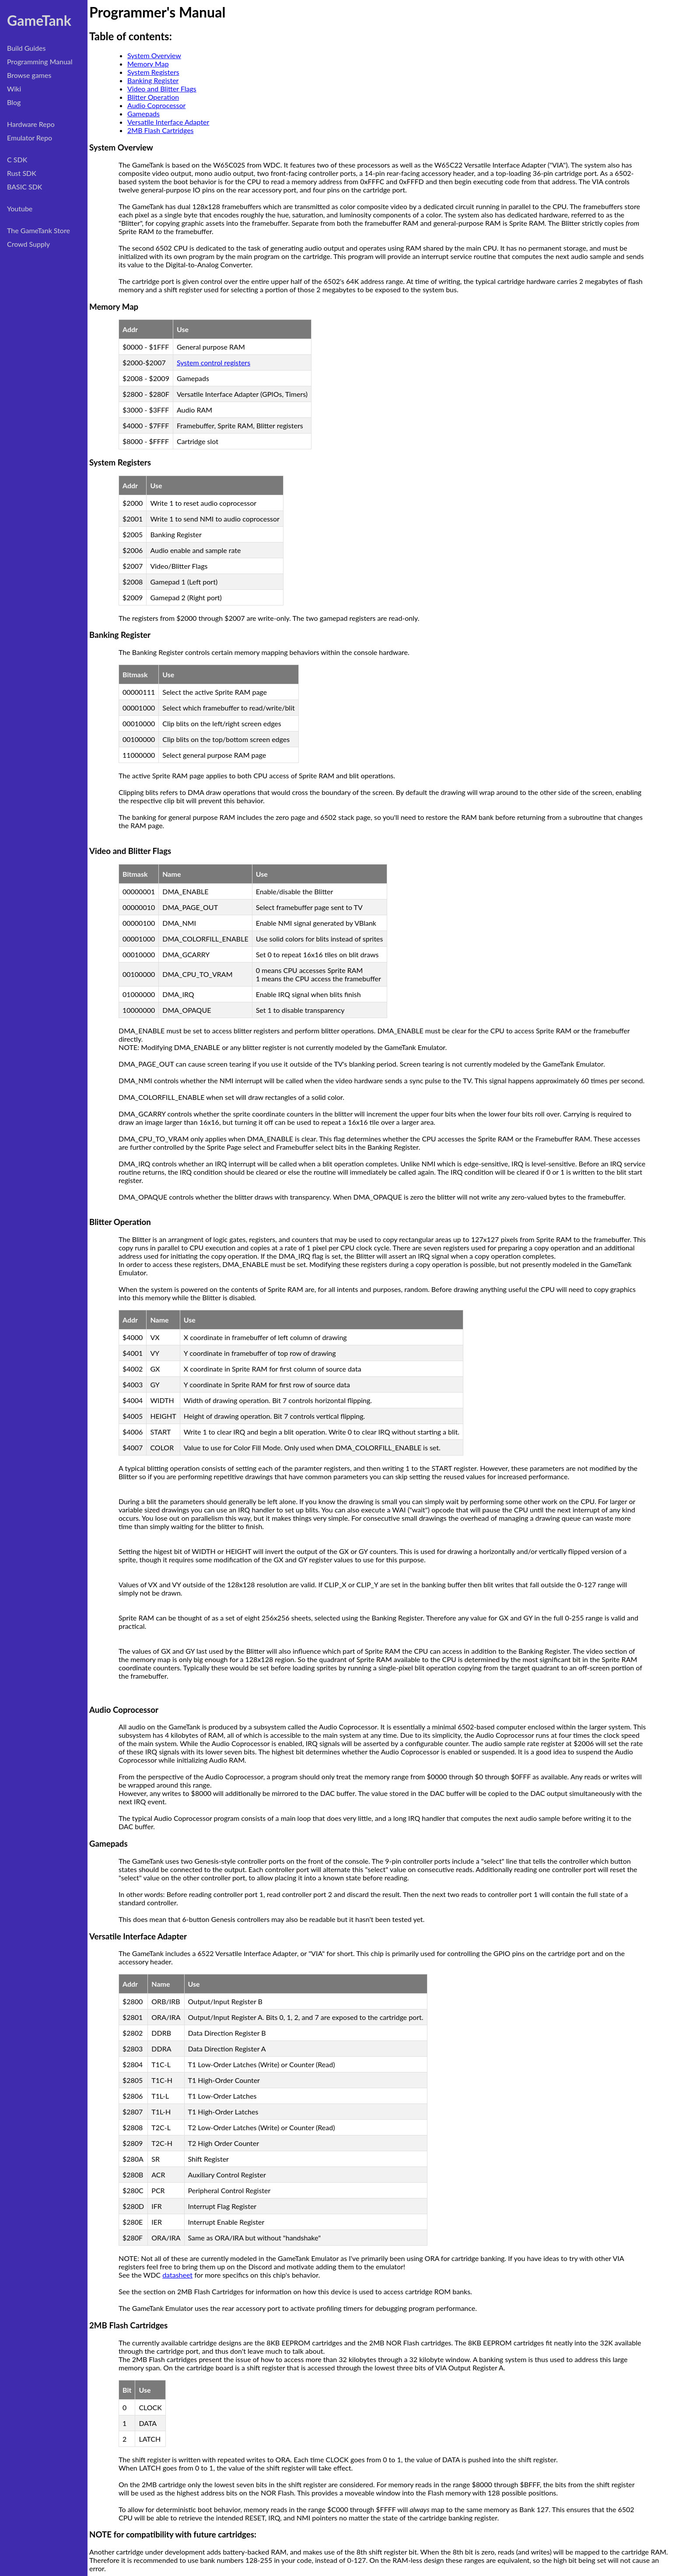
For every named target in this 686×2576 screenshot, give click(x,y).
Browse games (29, 75)
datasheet (177, 2275)
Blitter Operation (153, 97)
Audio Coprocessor (156, 105)
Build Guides (26, 48)
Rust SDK (21, 173)
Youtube (19, 208)
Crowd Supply (28, 244)
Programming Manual (40, 61)
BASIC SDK (24, 186)
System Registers (153, 72)
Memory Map (148, 64)
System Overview (154, 55)
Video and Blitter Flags (161, 88)
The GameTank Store (38, 230)
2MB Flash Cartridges (160, 130)
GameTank (39, 20)
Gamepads (143, 113)
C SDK (17, 159)
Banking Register (152, 80)
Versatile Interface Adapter (168, 122)
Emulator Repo (29, 137)
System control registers (213, 362)
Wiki (14, 88)
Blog (14, 102)
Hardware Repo (31, 124)
